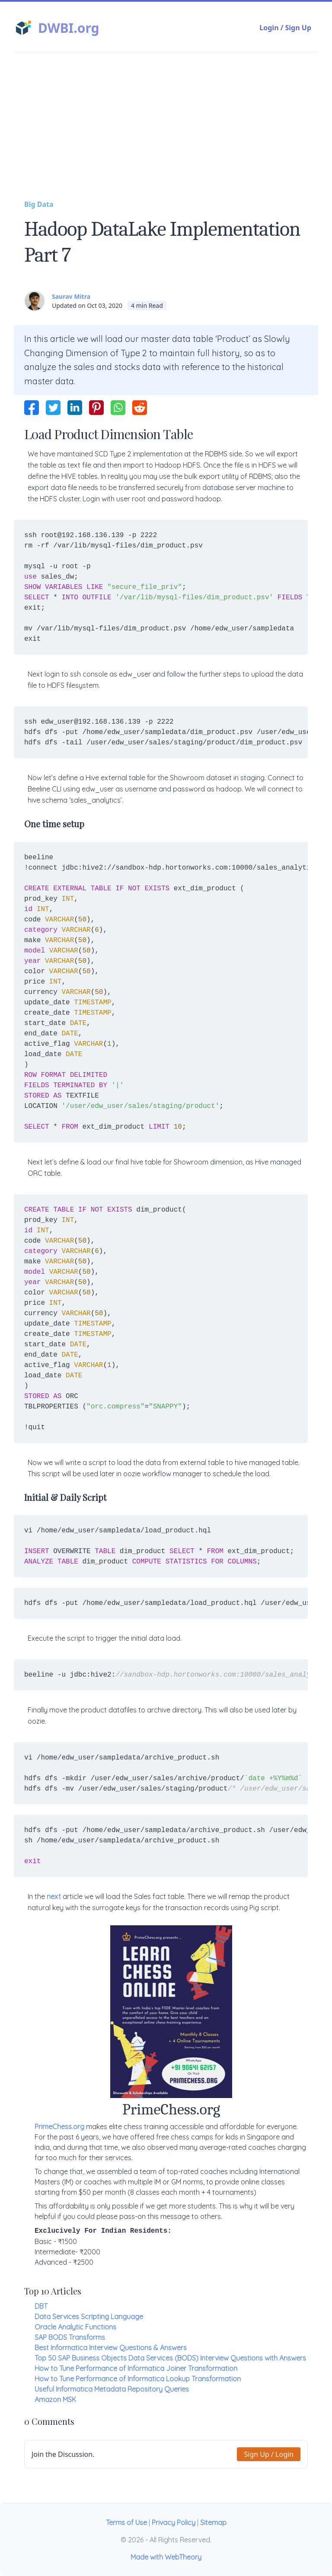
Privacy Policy (173, 2522)
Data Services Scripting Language (89, 2316)
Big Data (39, 204)
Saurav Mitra (71, 296)
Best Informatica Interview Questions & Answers (111, 2347)
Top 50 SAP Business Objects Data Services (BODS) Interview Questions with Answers (170, 2358)
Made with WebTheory (166, 2557)
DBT (41, 2306)
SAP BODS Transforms (70, 2337)
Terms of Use (126, 2522)
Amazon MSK (55, 2399)
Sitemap (213, 2522)
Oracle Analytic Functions (75, 2327)
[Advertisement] (166, 134)
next (54, 1896)
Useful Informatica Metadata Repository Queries (112, 2389)
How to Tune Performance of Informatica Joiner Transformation (136, 2368)
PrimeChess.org (59, 2126)
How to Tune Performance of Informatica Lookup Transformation (138, 2378)
